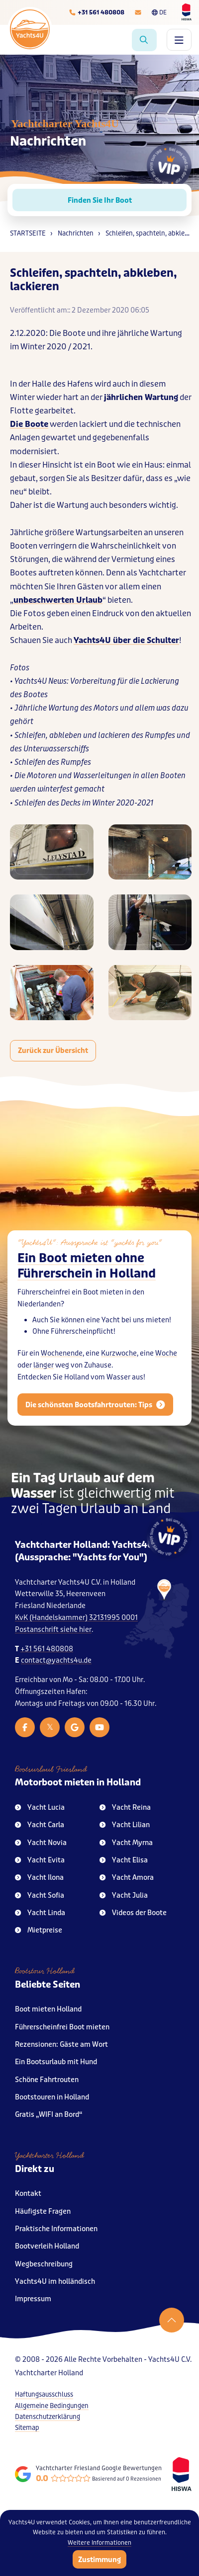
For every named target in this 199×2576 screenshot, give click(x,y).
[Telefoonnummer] (96, 12)
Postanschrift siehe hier (53, 1629)
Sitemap (27, 2427)
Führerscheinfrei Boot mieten (62, 2027)
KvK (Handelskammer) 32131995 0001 (76, 1617)
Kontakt (28, 2193)
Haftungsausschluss (44, 2394)
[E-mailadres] (138, 12)
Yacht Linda (40, 1913)
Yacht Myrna (126, 1843)
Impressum (33, 2299)
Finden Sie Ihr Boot (100, 200)
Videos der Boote (133, 1913)
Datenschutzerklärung (47, 2417)
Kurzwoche (119, 1374)
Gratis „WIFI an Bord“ (49, 2114)
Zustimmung (99, 2559)
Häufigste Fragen (43, 2211)
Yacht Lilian (125, 1825)
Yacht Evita (40, 1860)
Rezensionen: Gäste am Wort (61, 2044)
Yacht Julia (124, 1895)
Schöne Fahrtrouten (47, 2080)
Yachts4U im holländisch (55, 2281)
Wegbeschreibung (44, 2264)
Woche (166, 1374)
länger (43, 1386)
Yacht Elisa (124, 1860)
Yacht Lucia (40, 1807)
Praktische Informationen (56, 2229)
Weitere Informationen (99, 2543)
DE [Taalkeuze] (159, 12)
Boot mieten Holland (48, 2009)
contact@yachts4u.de (56, 1660)
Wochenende (62, 1374)
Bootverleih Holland (47, 2246)
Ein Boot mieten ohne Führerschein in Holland (86, 1287)
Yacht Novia (41, 1843)
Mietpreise (38, 1930)
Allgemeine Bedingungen (52, 2406)
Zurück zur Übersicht (53, 1050)
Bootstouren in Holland (52, 2097)
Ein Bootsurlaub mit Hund (56, 2062)
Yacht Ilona (39, 1877)
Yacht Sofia (39, 1895)
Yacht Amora (127, 1877)
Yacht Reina (125, 1807)
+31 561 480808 (46, 1649)
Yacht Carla (39, 1825)
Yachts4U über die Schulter (126, 640)
